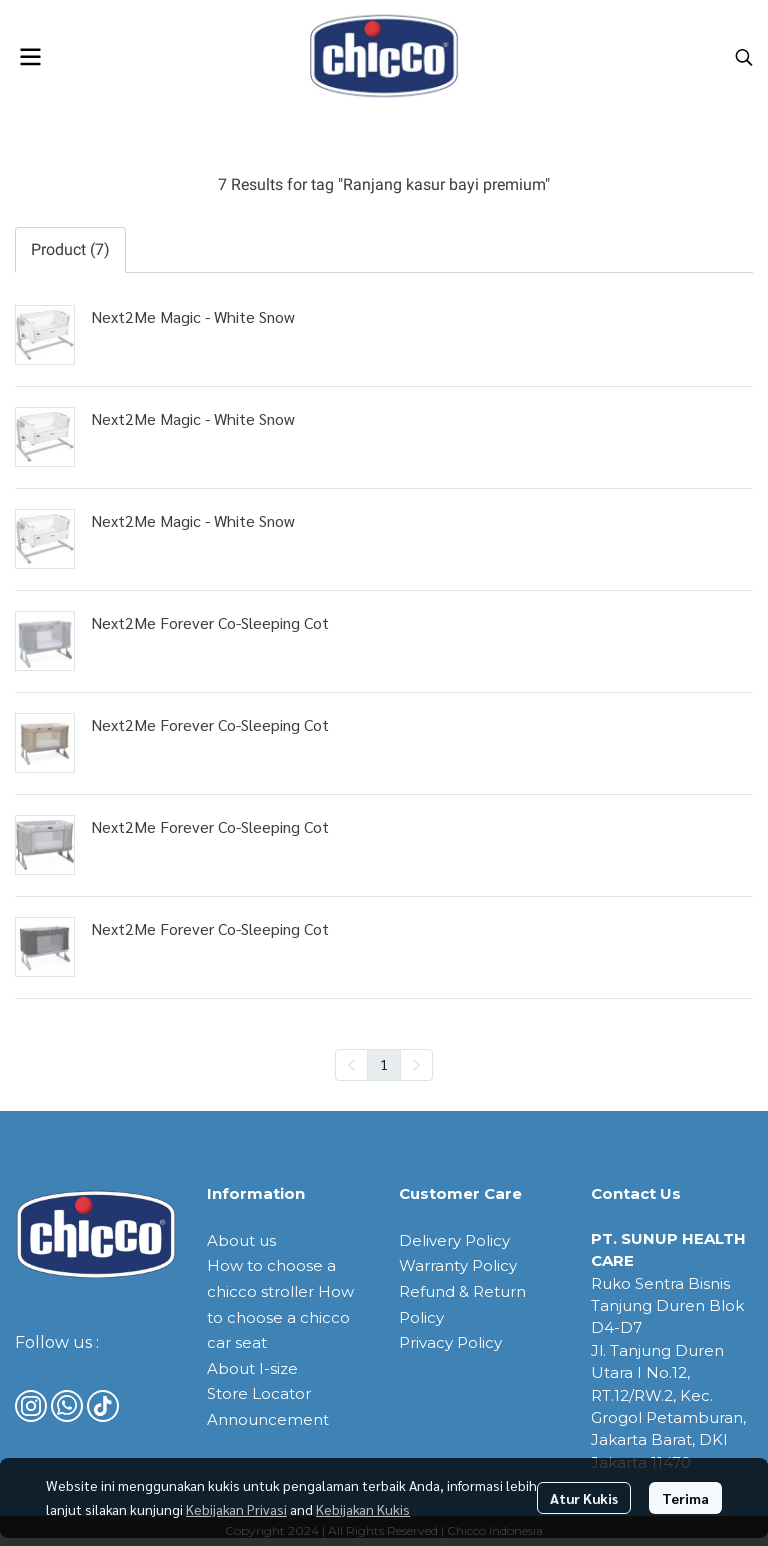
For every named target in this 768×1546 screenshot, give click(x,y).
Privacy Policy (450, 1342)
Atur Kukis (584, 1498)
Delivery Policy (454, 1240)
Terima (685, 1498)
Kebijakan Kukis (363, 1509)
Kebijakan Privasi (236, 1509)
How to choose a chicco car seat (280, 1317)
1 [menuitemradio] (384, 1064)
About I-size (252, 1368)
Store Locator (259, 1393)
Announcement (268, 1419)
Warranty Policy (458, 1265)
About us (241, 1240)
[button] (744, 57)
